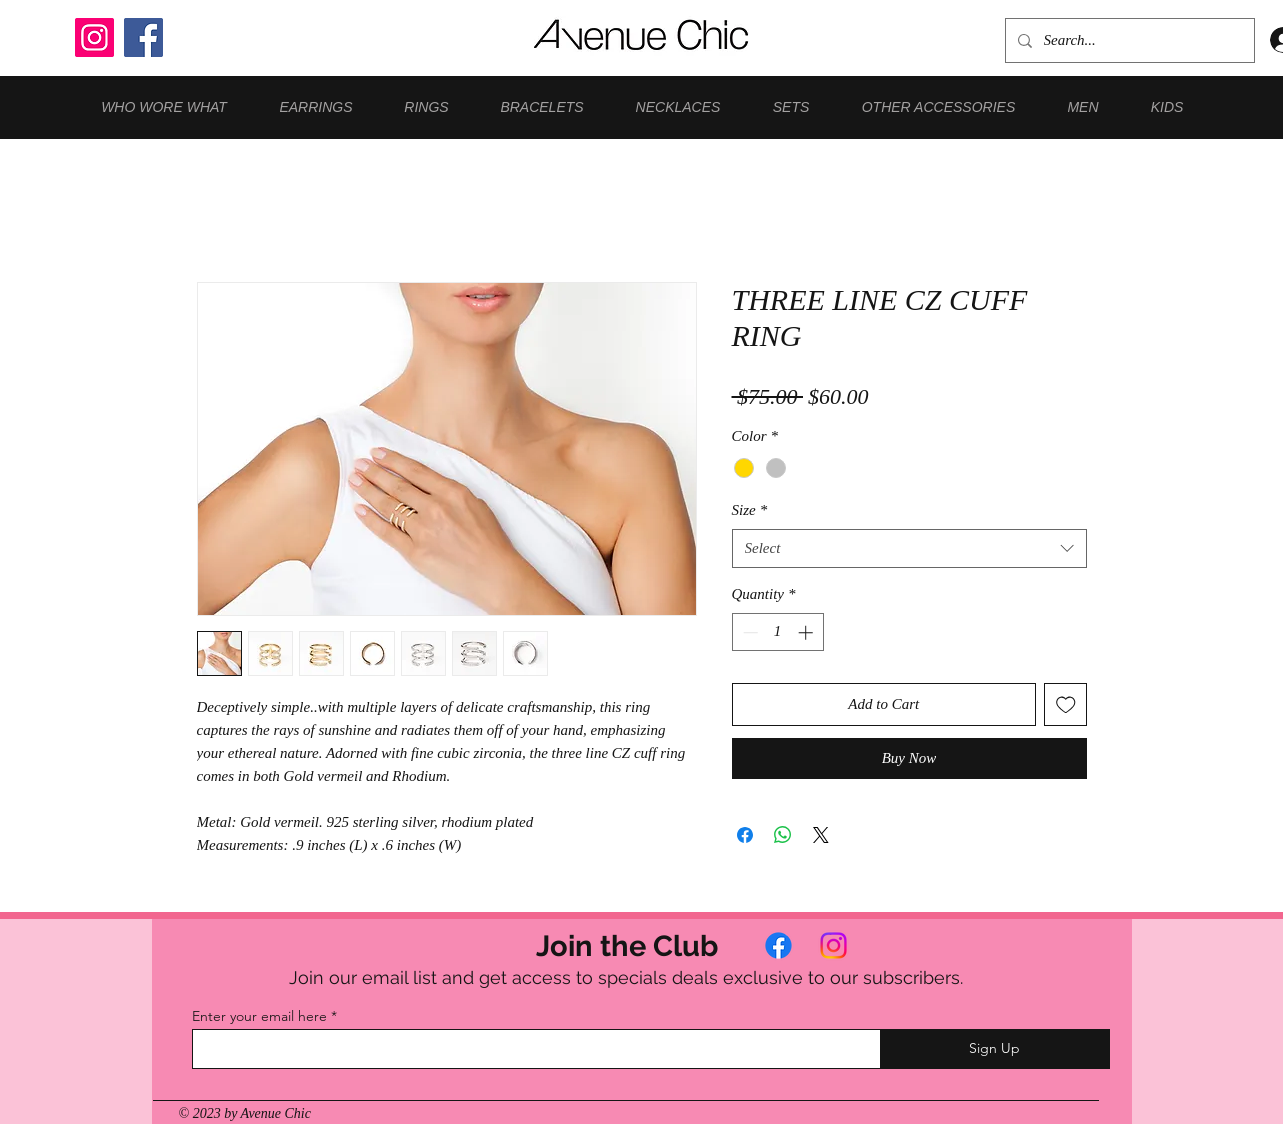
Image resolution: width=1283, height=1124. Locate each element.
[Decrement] (748, 632)
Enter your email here (259, 1016)
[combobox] (909, 548)
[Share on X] (821, 835)
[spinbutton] (777, 632)
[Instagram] (94, 37)
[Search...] (1128, 40)
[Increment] (807, 632)
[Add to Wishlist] (1065, 704)
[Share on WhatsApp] (783, 835)
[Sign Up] (995, 1049)
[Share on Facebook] (745, 835)
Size (750, 510)
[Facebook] (143, 37)
